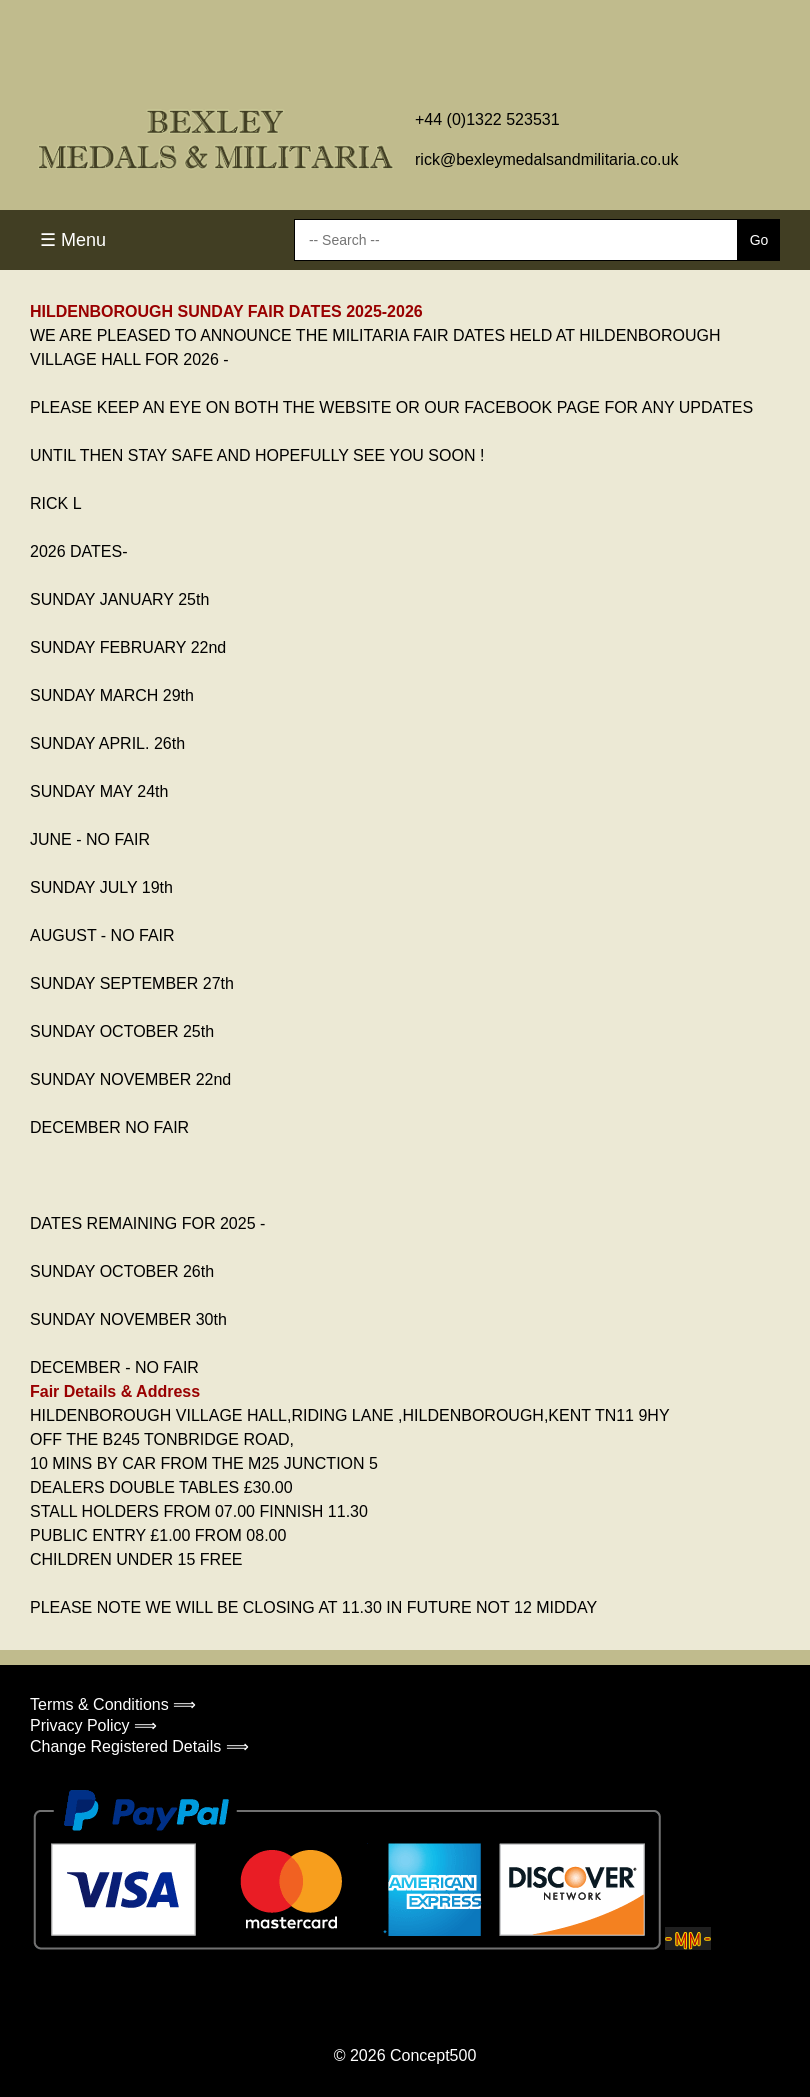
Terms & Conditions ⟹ (113, 1704)
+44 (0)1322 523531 (487, 119)
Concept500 (433, 2055)
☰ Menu (73, 240)
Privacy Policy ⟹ (93, 1725)
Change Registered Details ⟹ (139, 1746)
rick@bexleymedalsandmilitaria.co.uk (546, 159)
